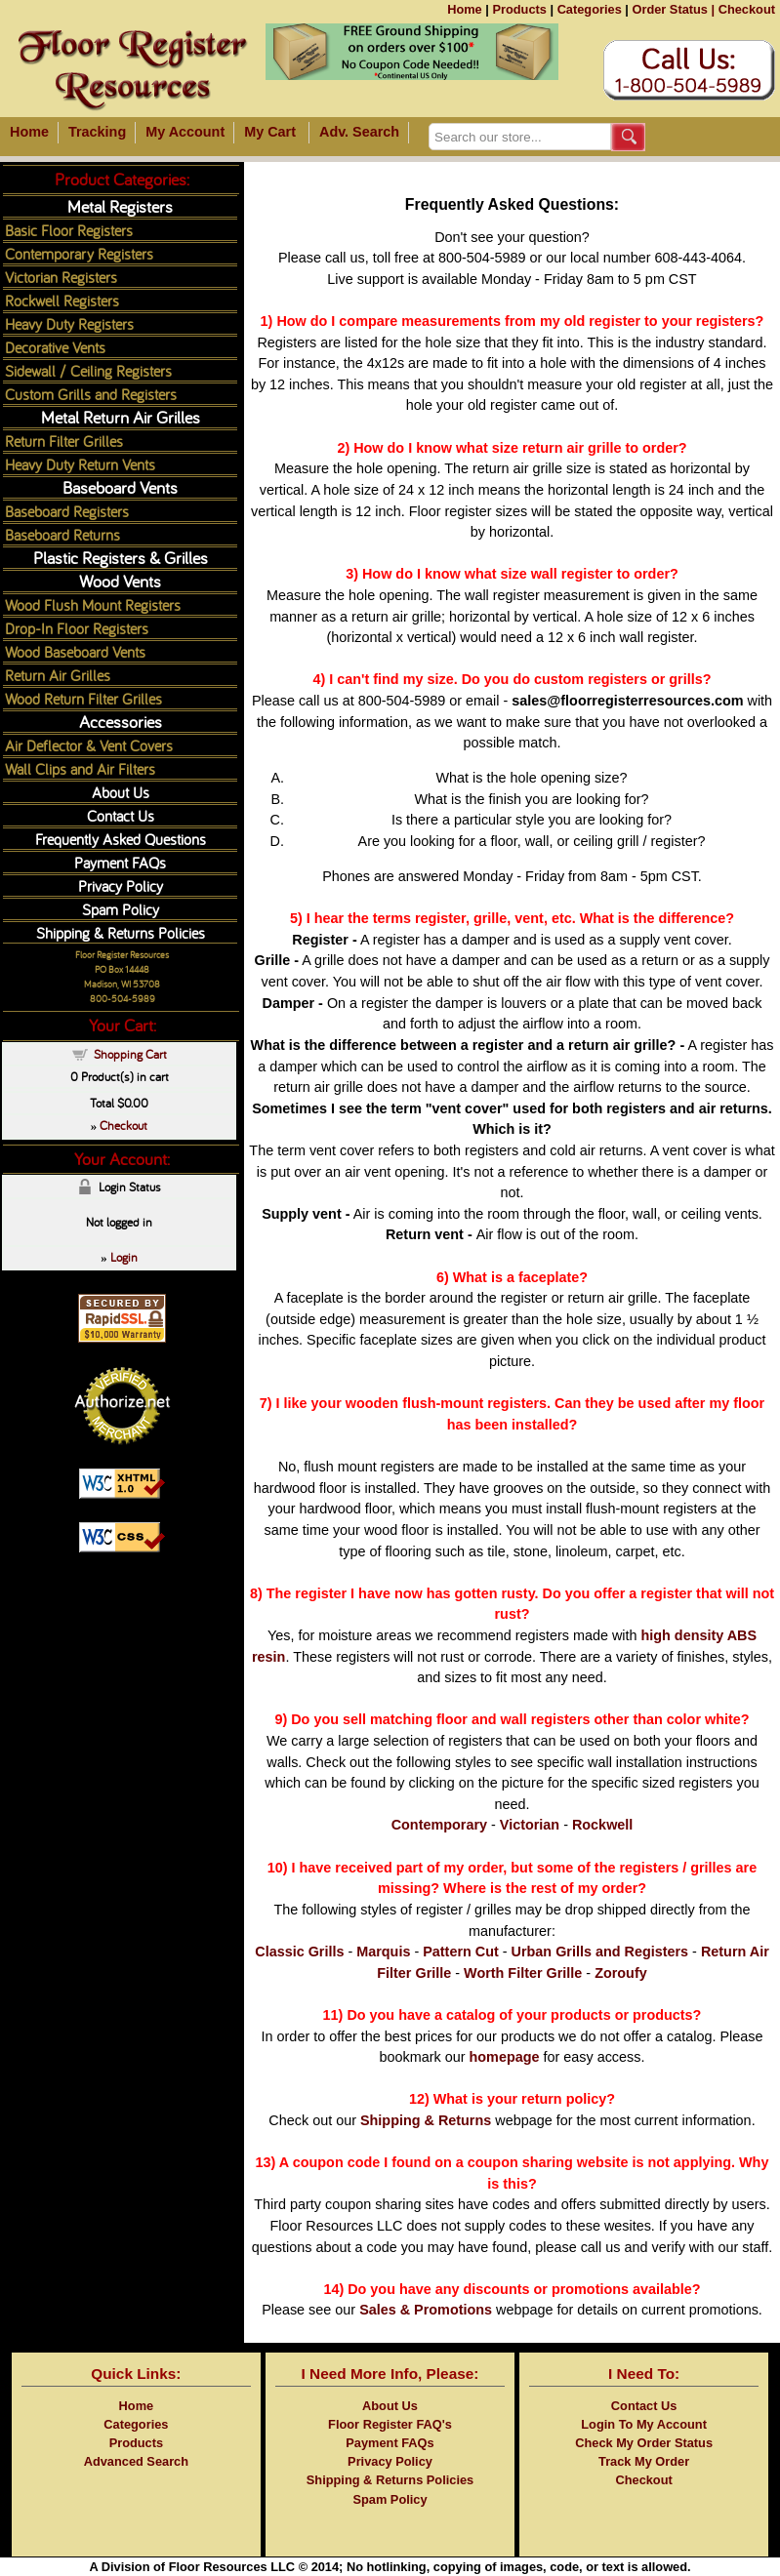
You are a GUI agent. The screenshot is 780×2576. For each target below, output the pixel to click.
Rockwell (602, 1824)
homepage (505, 2057)
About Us (120, 792)
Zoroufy (621, 1973)
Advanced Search (136, 2461)
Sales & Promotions (425, 2309)
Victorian (529, 1824)
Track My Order (643, 2461)
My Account (185, 132)
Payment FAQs (120, 862)
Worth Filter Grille (523, 1973)
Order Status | (673, 9)
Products (519, 9)
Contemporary (439, 1824)
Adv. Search (359, 132)
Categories (589, 9)
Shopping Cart (130, 1054)
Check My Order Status (644, 2442)
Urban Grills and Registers (600, 1951)
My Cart (270, 132)
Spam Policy (120, 909)
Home (464, 9)
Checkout (746, 9)
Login (124, 1257)
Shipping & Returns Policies (120, 932)
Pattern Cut (461, 1951)
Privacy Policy (120, 885)
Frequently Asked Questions (120, 838)
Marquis (383, 1951)
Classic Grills (299, 1951)
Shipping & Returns (425, 2120)
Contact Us (120, 815)
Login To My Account (644, 2424)
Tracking (97, 132)
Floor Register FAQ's (390, 2424)
